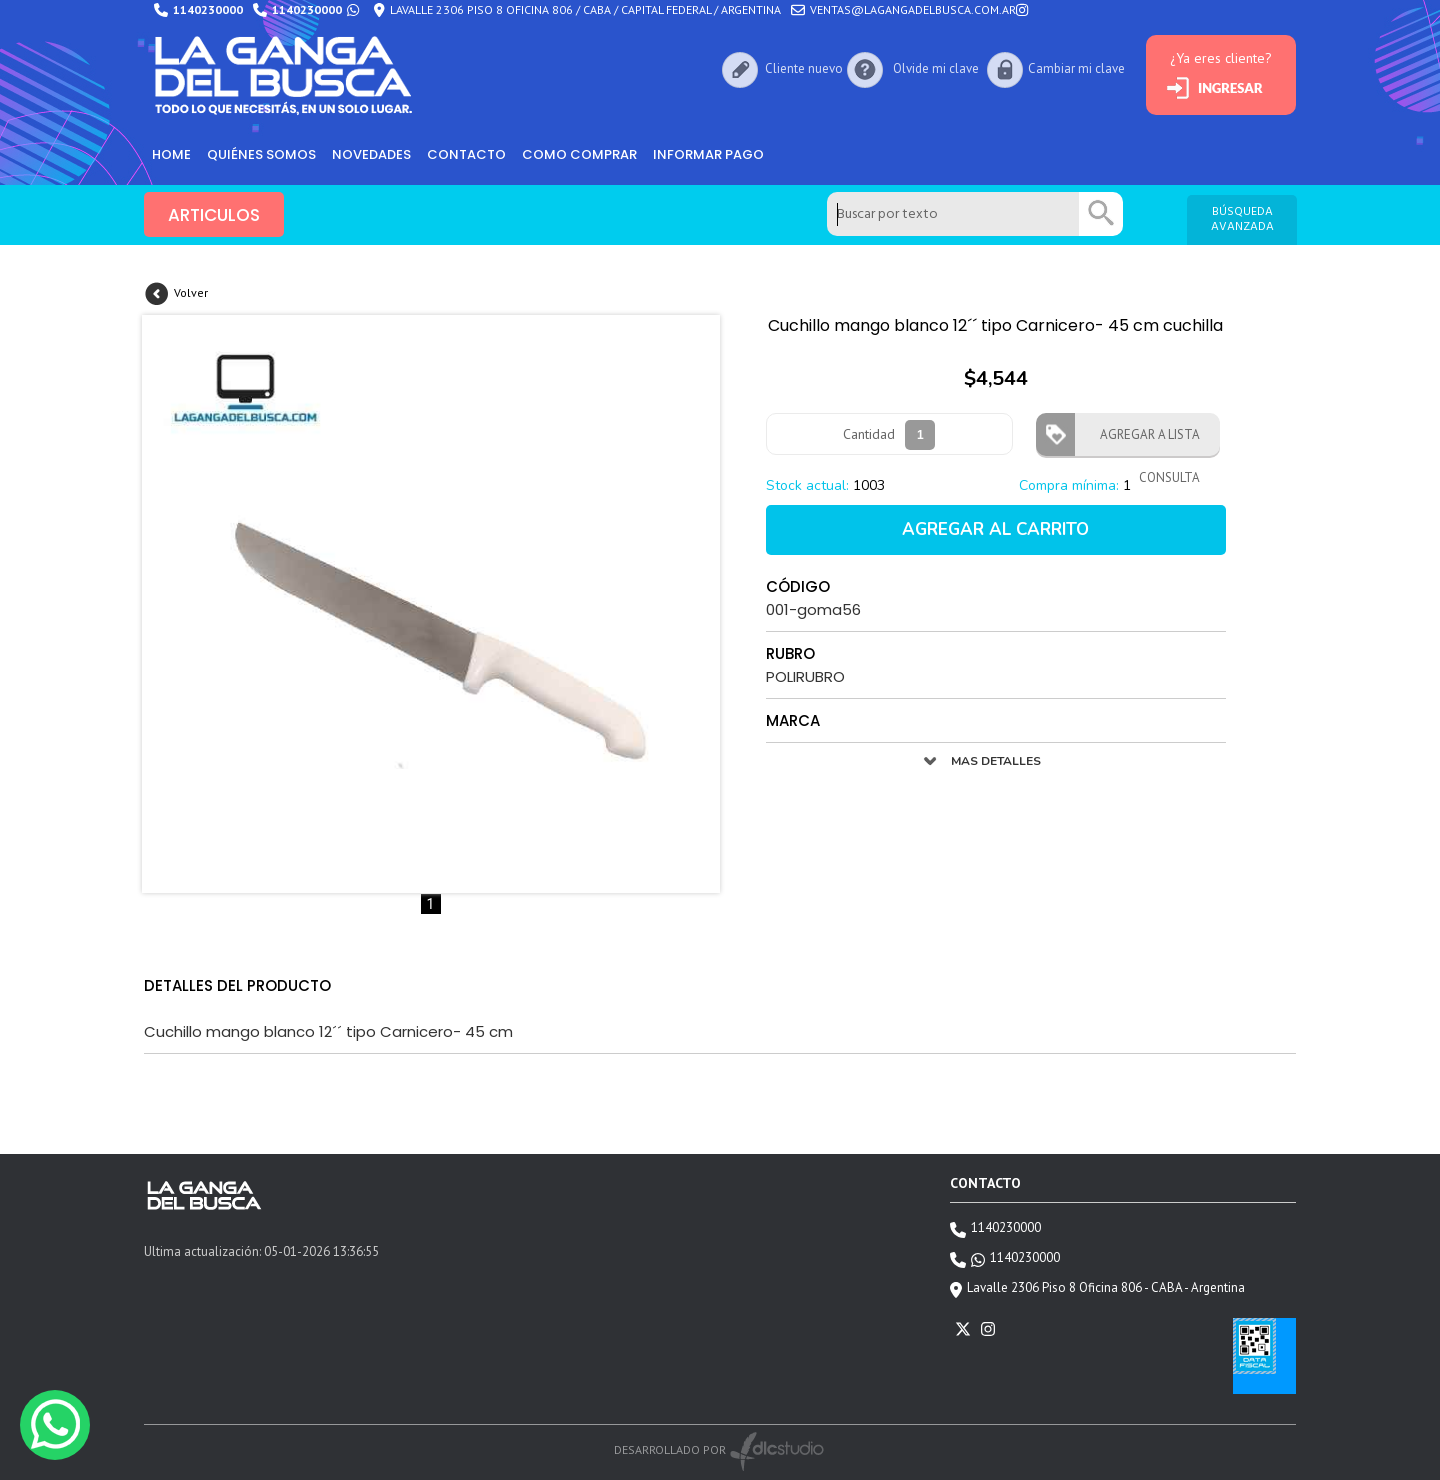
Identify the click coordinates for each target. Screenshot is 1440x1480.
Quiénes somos (261, 154)
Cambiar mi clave (1076, 68)
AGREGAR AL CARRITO (995, 529)
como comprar (579, 154)
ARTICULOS (214, 215)
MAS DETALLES (996, 761)
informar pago (708, 154)
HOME (171, 154)
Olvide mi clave (936, 68)
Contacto (466, 154)
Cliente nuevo (804, 68)
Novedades (371, 154)
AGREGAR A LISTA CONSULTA (1144, 441)
